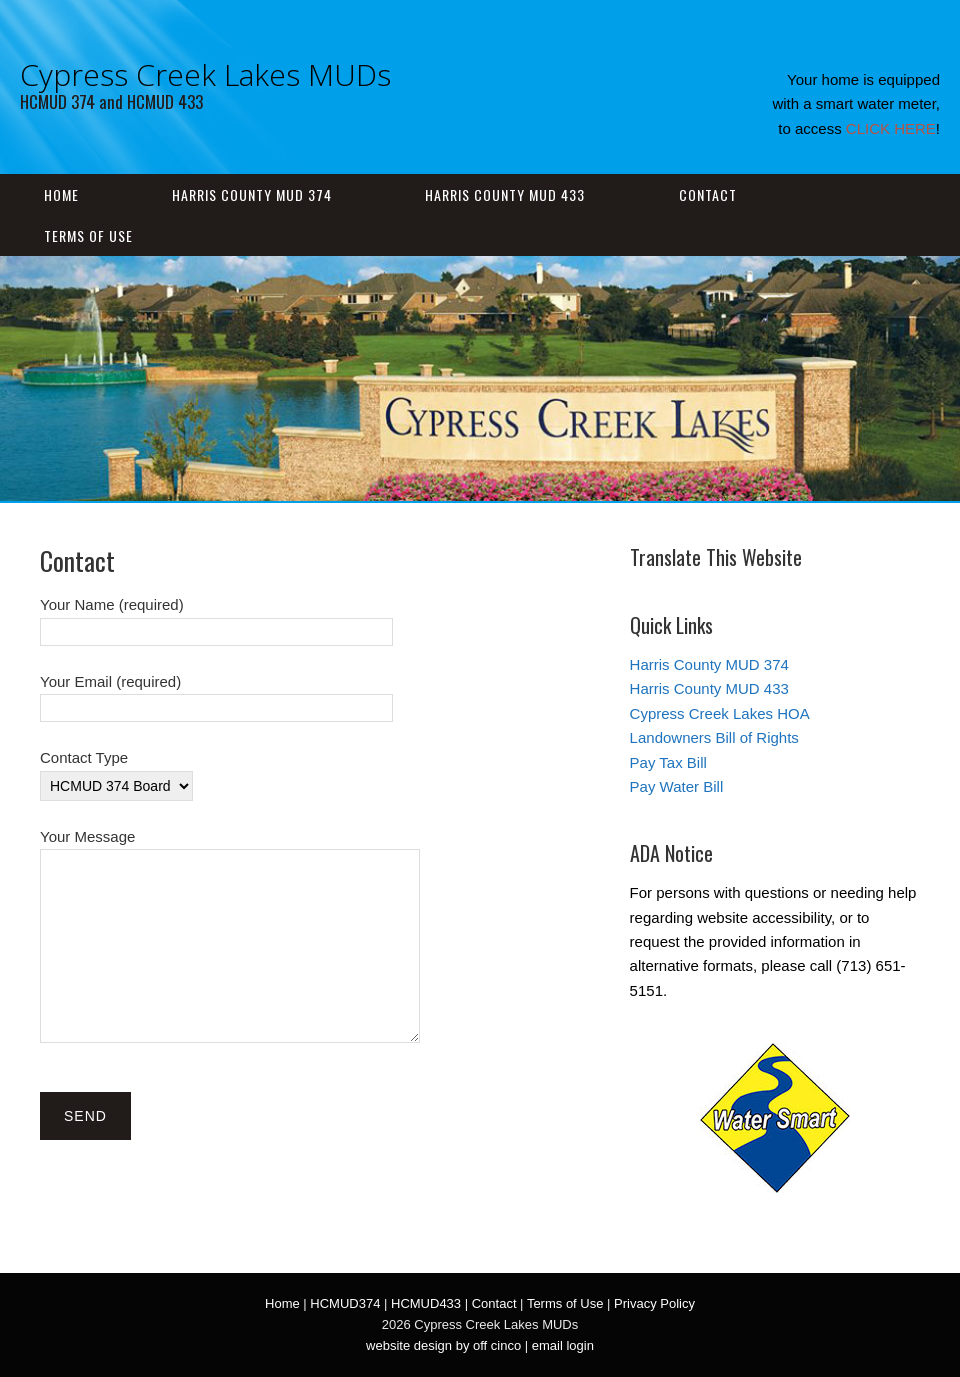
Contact (708, 194)
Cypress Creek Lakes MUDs (205, 74)
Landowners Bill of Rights (714, 737)
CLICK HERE (891, 128)
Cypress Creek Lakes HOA (720, 713)
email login (563, 1345)
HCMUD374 (345, 1303)
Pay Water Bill (677, 786)
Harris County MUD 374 (252, 194)
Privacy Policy (654, 1303)
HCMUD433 (426, 1303)
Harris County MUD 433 (505, 194)
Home (61, 194)
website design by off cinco (443, 1345)
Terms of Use (88, 235)
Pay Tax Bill (668, 762)
